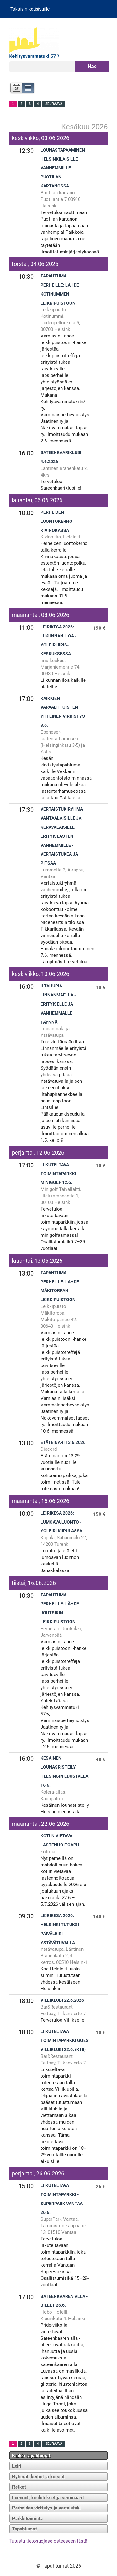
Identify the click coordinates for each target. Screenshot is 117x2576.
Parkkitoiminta (27, 2518)
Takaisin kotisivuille (30, 9)
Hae (92, 66)
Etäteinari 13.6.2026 (63, 1442)
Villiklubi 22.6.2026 (62, 2000)
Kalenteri (15, 88)
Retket (19, 2487)
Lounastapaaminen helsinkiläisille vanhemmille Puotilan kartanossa (63, 168)
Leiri (16, 2466)
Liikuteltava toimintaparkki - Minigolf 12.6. (60, 1174)
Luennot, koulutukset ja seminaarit (48, 2497)
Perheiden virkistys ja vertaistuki (46, 2508)
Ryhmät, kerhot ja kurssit (38, 2476)
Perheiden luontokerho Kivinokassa (56, 521)
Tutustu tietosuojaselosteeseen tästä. (49, 2541)
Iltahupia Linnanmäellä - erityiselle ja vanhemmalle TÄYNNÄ (58, 1004)
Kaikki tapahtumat (31, 2456)
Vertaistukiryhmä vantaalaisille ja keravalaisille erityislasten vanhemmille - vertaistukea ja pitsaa (62, 836)
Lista (28, 88)
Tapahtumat (24, 2529)
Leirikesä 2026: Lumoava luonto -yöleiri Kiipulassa (61, 1522)
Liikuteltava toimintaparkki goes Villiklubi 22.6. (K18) (65, 2040)
